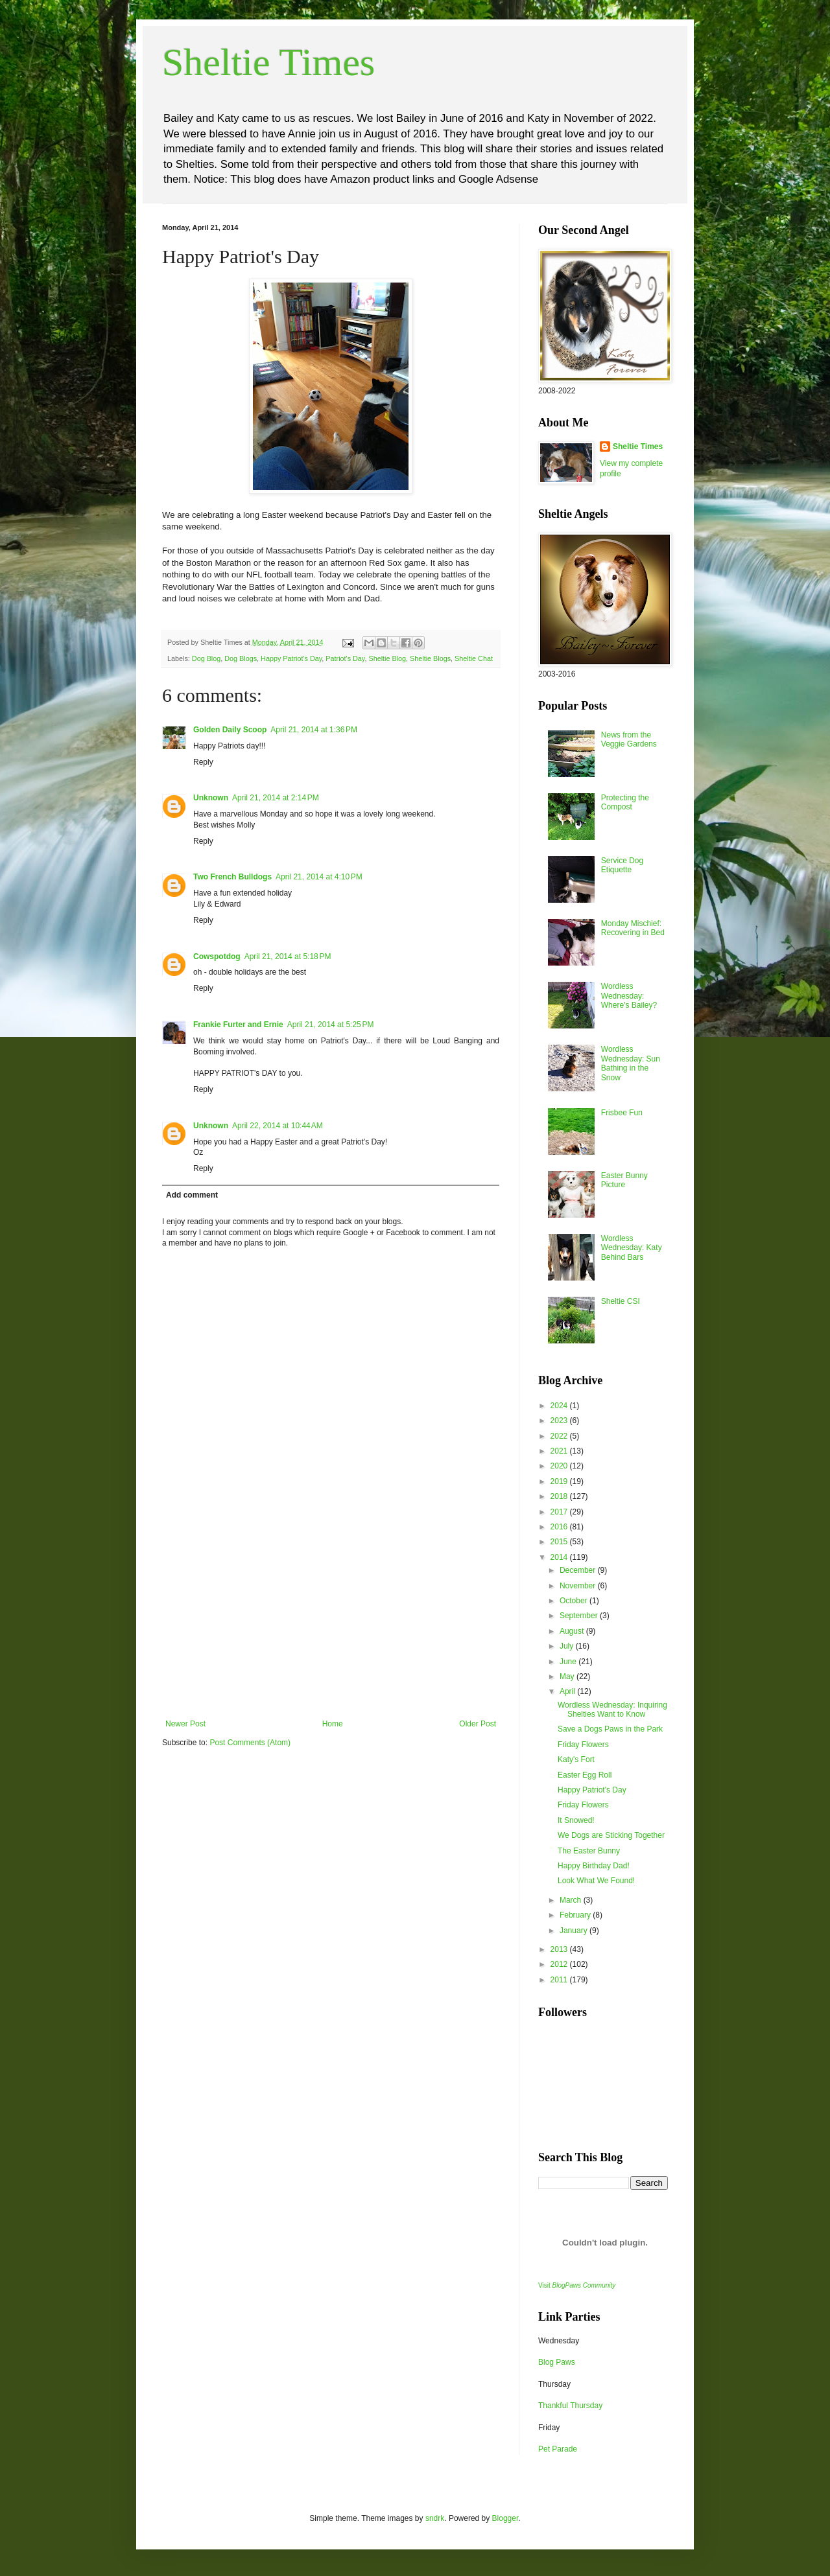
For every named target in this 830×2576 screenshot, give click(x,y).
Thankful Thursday (570, 2405)
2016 (560, 1526)
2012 (560, 1964)
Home (332, 1723)
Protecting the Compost (625, 802)
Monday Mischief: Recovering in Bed (633, 928)
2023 (560, 1420)
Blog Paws (556, 2362)
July (568, 1646)
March (572, 1900)
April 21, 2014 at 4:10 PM (319, 876)
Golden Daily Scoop (230, 729)
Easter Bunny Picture (624, 1180)
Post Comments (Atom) (249, 1742)
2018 (560, 1496)
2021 (560, 1451)
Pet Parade (557, 2449)
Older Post (477, 1723)
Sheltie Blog (387, 658)
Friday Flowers (583, 1744)
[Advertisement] (330, 1622)
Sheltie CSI (620, 1301)
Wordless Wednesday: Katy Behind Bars (631, 1248)
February (576, 1915)
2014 (560, 1557)
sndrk (434, 2518)
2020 (560, 1465)
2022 (560, 1436)
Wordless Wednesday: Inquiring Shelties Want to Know (612, 1709)
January (574, 1930)
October (574, 1600)
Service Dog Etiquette (622, 865)
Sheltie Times (268, 62)
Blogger (505, 2518)
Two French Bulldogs (232, 876)
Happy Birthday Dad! (594, 1865)
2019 (560, 1481)
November (579, 1585)
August (573, 1631)
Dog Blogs (240, 658)
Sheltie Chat (474, 658)
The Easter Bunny (589, 1850)
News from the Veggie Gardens (629, 739)
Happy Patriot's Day (291, 658)
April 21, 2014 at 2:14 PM (275, 797)
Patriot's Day (345, 658)
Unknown (210, 797)
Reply (203, 762)
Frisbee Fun (622, 1112)
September (580, 1615)
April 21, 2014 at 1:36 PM (313, 729)
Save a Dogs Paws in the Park (610, 1729)
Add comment (192, 1195)
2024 (560, 1405)
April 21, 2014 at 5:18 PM (287, 956)
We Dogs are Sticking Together (611, 1835)
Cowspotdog (217, 956)
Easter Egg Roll (584, 1775)
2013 (560, 1949)
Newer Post (185, 1723)
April (568, 1691)
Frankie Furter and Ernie (238, 1024)
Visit (576, 2285)
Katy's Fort (576, 1759)
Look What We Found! (596, 1880)
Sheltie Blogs (430, 658)
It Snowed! (576, 1820)
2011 (560, 1979)
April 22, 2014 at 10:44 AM (277, 1125)
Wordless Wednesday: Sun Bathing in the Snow (630, 1063)
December (579, 1570)
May (568, 1676)
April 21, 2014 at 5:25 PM (330, 1024)
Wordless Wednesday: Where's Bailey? (629, 996)
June (569, 1661)
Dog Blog (206, 658)
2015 (560, 1541)
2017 (560, 1511)
